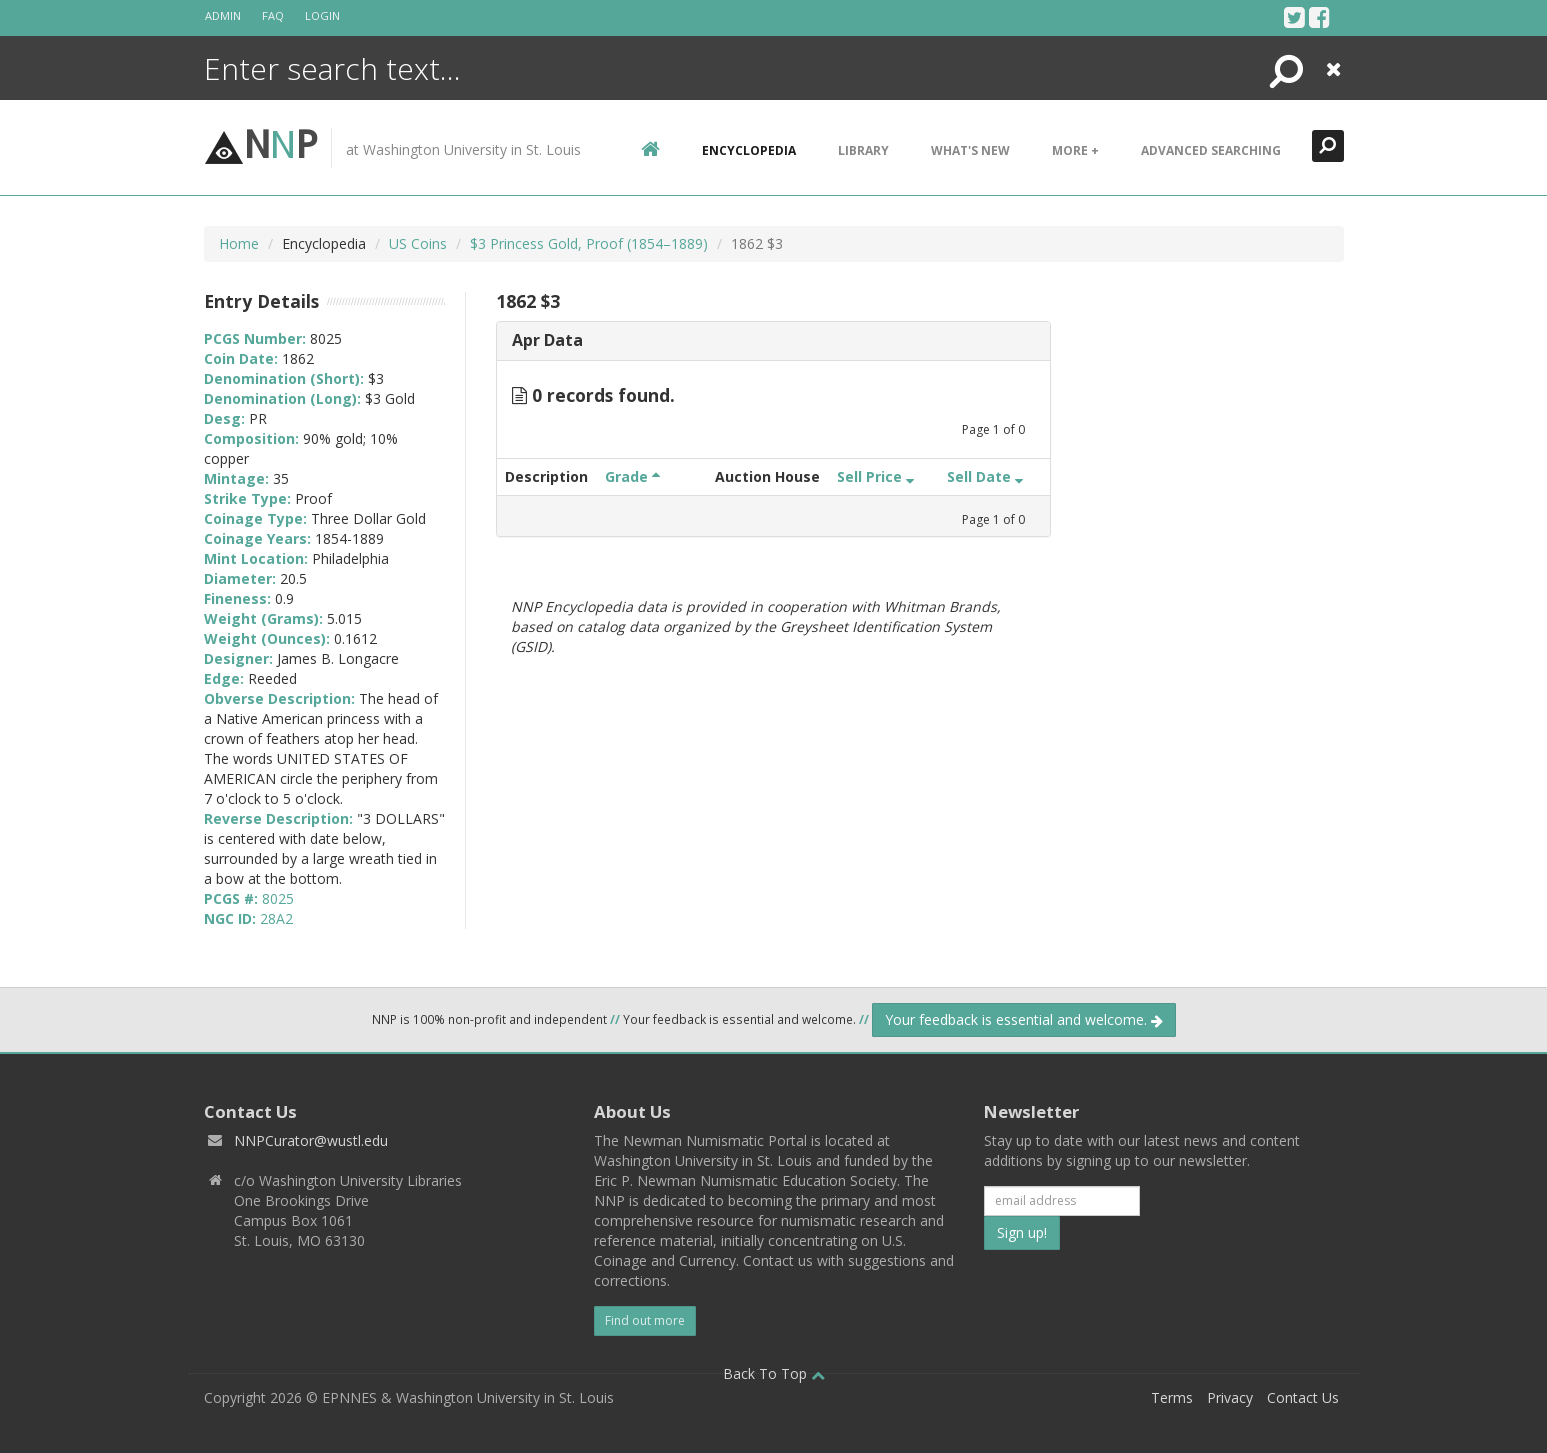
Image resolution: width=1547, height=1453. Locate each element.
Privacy (1230, 1397)
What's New (970, 150)
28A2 (276, 918)
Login (322, 15)
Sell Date (985, 476)
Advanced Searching (1211, 150)
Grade (632, 476)
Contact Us (1303, 1397)
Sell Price (875, 476)
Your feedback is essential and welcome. (1024, 1019)
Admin (223, 15)
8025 (278, 898)
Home (239, 243)
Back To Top (774, 1373)
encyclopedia (749, 150)
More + (1075, 150)
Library (863, 150)
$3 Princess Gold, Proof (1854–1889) (589, 243)
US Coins (418, 243)
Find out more (645, 1320)
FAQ (273, 15)
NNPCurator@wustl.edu (311, 1140)
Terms (1172, 1397)
